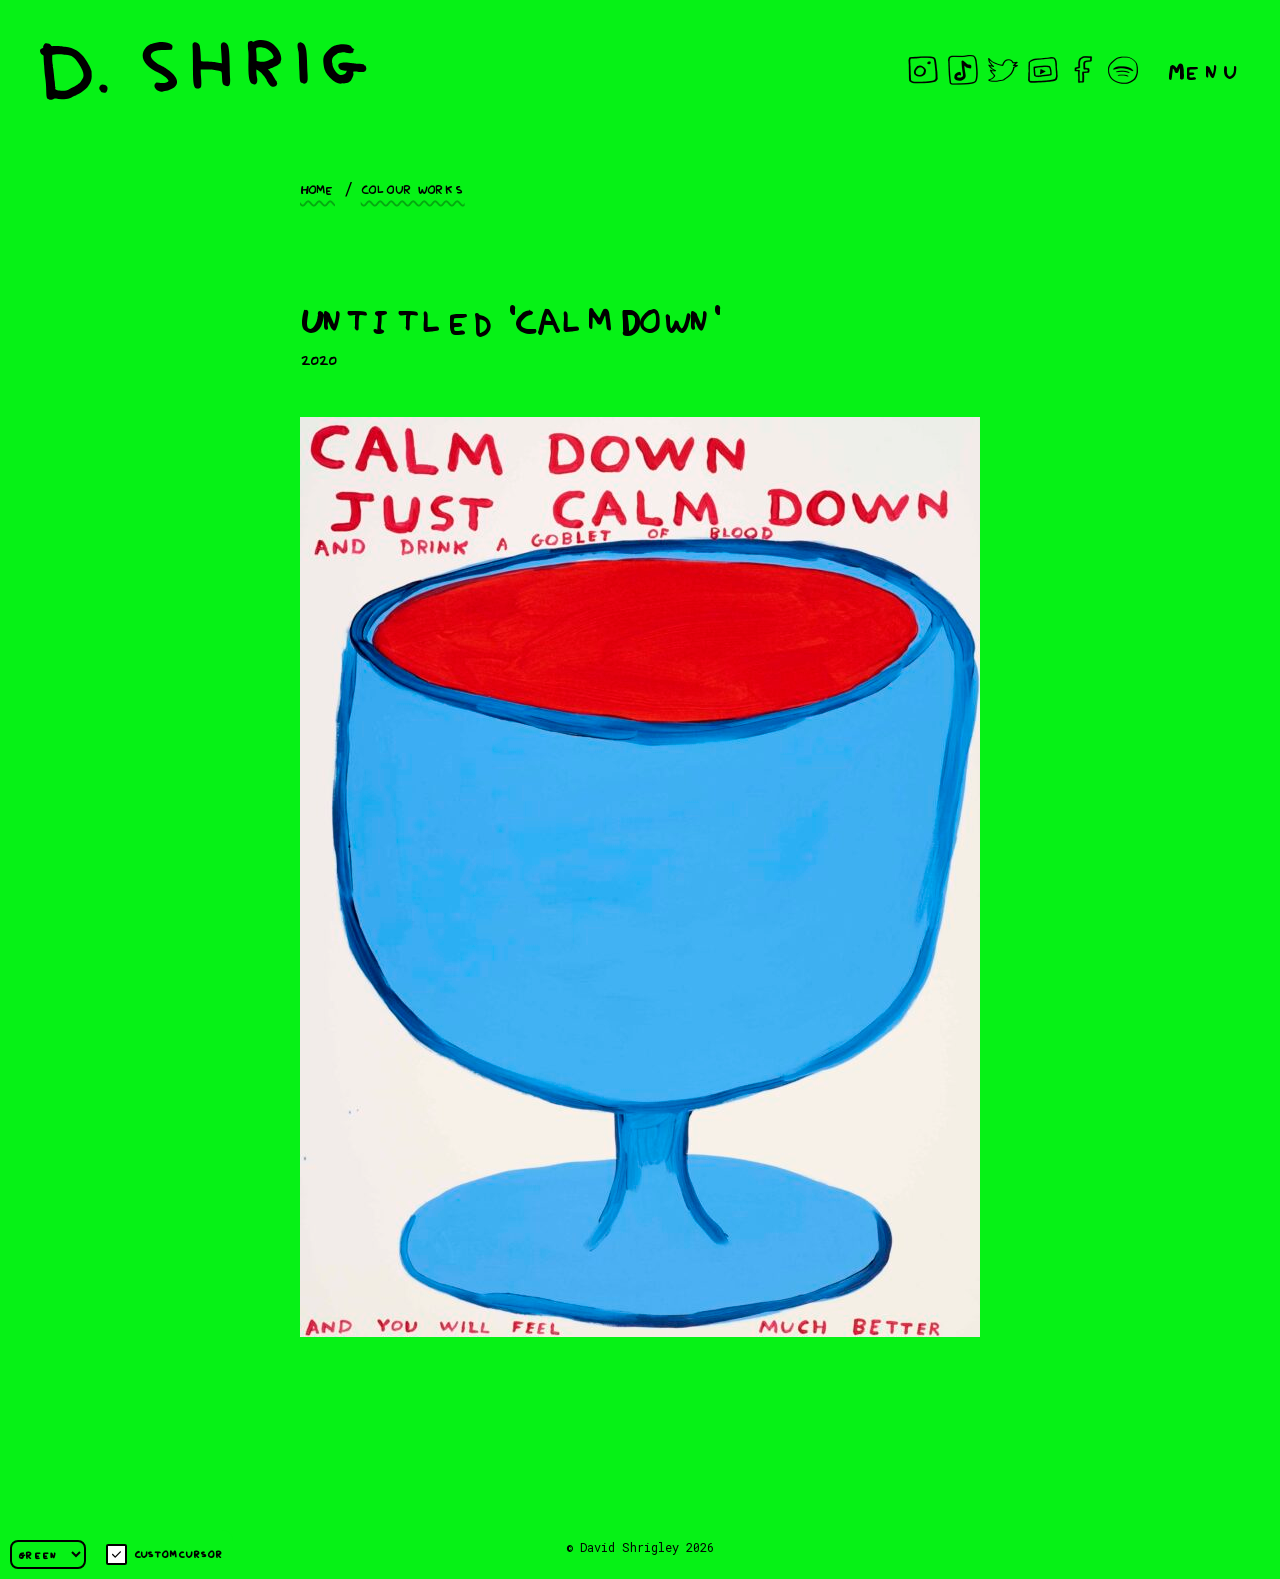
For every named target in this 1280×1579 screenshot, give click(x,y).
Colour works (413, 188)
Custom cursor (164, 1554)
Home (317, 188)
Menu (1204, 69)
